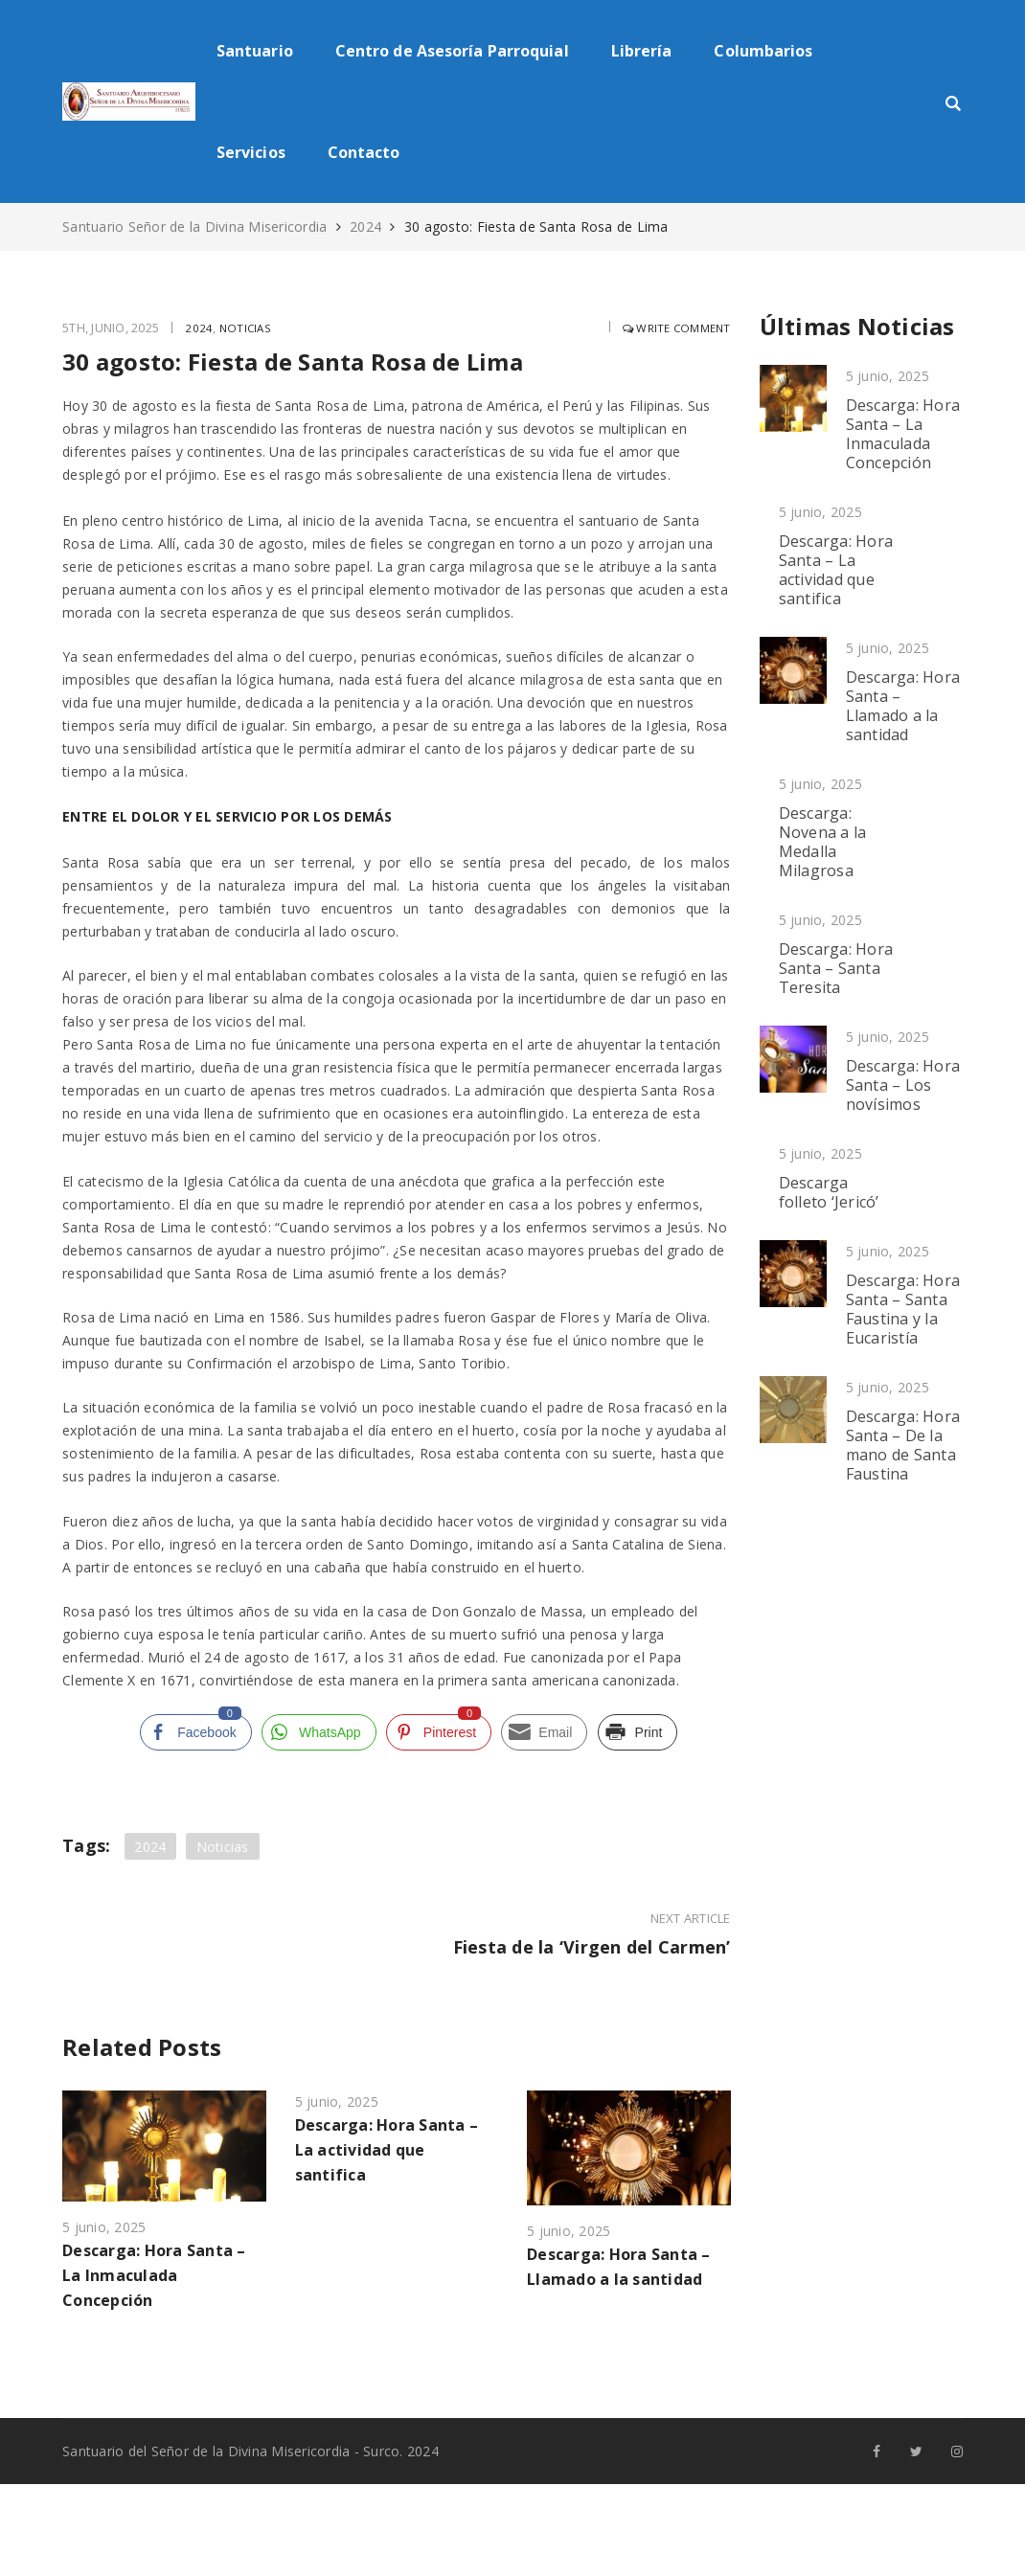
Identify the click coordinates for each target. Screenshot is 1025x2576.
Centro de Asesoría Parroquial (452, 50)
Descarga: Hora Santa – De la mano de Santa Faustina (903, 1445)
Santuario (254, 50)
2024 (365, 226)
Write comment (672, 327)
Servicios (250, 152)
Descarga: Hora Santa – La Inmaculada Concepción (154, 2274)
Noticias (247, 327)
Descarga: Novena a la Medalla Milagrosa (823, 841)
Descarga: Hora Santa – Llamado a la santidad (903, 706)
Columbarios (763, 50)
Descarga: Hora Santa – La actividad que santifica (387, 2148)
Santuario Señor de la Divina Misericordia (196, 226)
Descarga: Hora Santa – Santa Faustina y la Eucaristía (903, 1309)
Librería (641, 50)
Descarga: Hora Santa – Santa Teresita (836, 968)
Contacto (364, 152)
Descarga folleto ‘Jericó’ (829, 1192)
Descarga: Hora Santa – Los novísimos (903, 1085)
